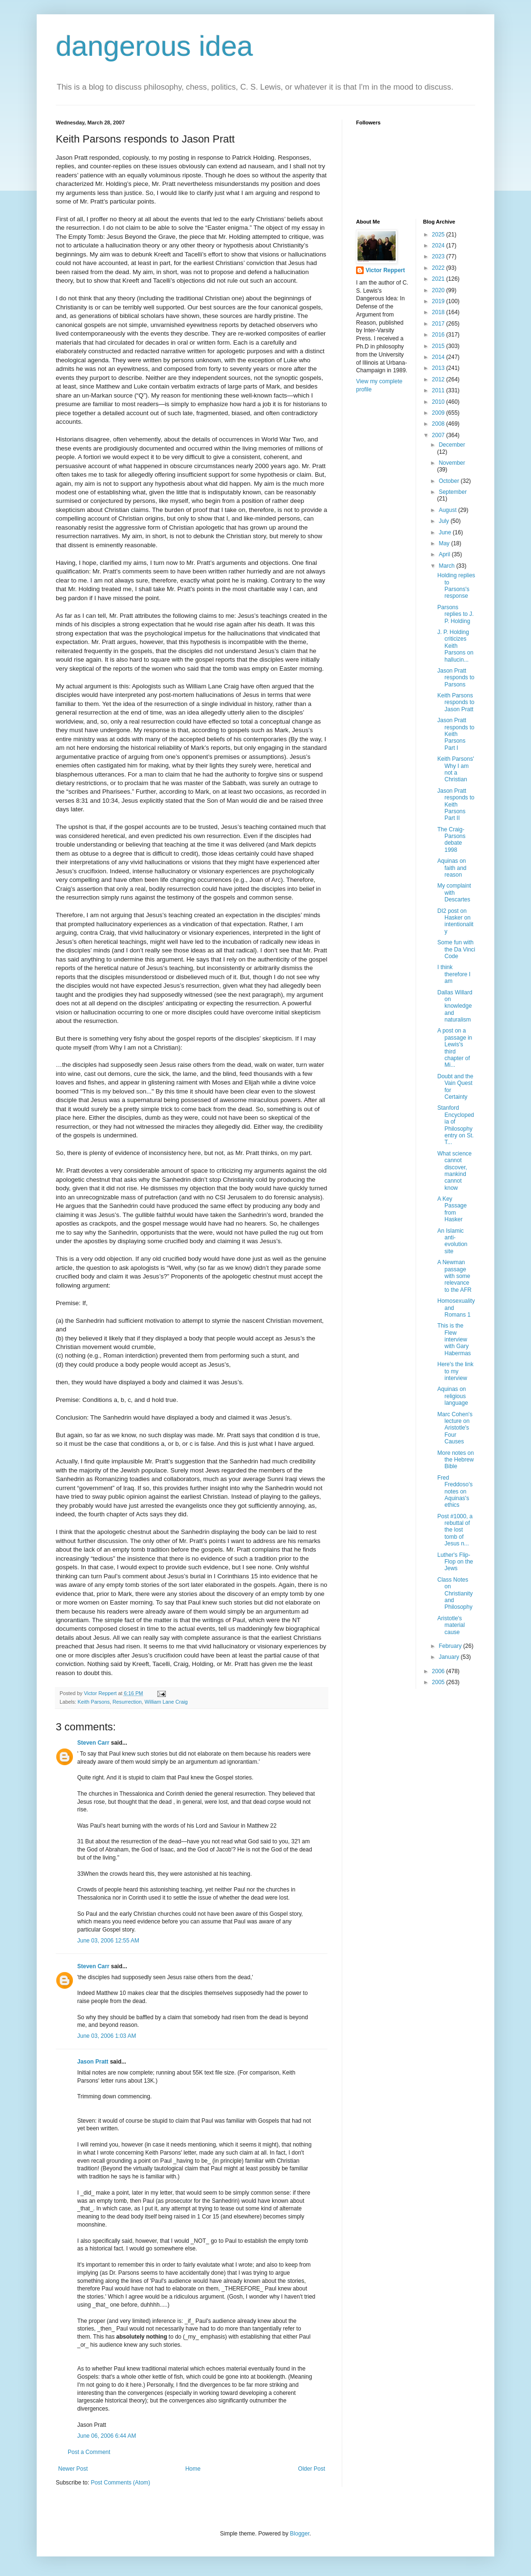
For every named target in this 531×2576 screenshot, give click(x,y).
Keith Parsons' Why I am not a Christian (455, 769)
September (453, 492)
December (452, 444)
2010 (439, 402)
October (449, 481)
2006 (439, 1671)
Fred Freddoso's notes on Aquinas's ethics (454, 1491)
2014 (439, 357)
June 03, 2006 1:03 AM (106, 2036)
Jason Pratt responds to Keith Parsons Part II (455, 804)
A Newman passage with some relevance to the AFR (454, 1276)
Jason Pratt (92, 2061)
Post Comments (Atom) (120, 2482)
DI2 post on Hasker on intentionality (455, 921)
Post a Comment (89, 2452)
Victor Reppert (385, 270)
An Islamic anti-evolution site (452, 1241)
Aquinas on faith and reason (451, 868)
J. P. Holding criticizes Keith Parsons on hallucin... (455, 646)
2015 (439, 346)
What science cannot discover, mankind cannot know (454, 1170)
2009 (439, 412)
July (444, 521)
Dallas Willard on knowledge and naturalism (454, 1006)
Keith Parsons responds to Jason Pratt (455, 702)
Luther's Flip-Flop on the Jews (455, 1562)
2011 (439, 390)
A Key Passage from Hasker (452, 1209)
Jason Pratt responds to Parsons (455, 677)
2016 (439, 334)
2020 (439, 290)
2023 (439, 256)
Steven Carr (93, 1742)
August (448, 510)
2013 (439, 368)
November (452, 463)
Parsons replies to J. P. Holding (455, 614)
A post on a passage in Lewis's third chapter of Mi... (454, 1047)
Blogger (299, 2533)
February (451, 1646)
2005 (439, 1682)
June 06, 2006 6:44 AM (106, 2436)
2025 (439, 234)
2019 (439, 301)
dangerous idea (154, 46)
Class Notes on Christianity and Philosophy (454, 1593)
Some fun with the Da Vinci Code (456, 949)
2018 (439, 312)
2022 (439, 268)
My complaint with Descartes (454, 892)
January (449, 1657)
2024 (439, 245)
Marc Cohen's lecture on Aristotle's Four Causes (454, 1428)
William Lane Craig (166, 1702)
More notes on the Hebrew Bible (455, 1460)
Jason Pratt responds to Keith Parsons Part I (455, 734)
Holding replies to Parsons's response (456, 585)
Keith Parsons (94, 1702)
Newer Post (73, 2468)
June (445, 532)
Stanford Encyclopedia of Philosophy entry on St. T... (455, 1124)
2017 (439, 323)
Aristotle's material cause (451, 1625)
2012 (439, 379)
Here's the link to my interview (455, 1371)
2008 (439, 423)
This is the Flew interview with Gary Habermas (453, 1339)
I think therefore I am (453, 974)
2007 (439, 435)
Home (193, 2468)
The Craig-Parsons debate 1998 (451, 839)
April (445, 554)
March (447, 565)
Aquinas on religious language (452, 1396)
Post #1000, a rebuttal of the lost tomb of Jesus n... (454, 1530)
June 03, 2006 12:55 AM (108, 1940)
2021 (439, 279)
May (445, 543)
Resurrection (127, 1702)
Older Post (311, 2468)
